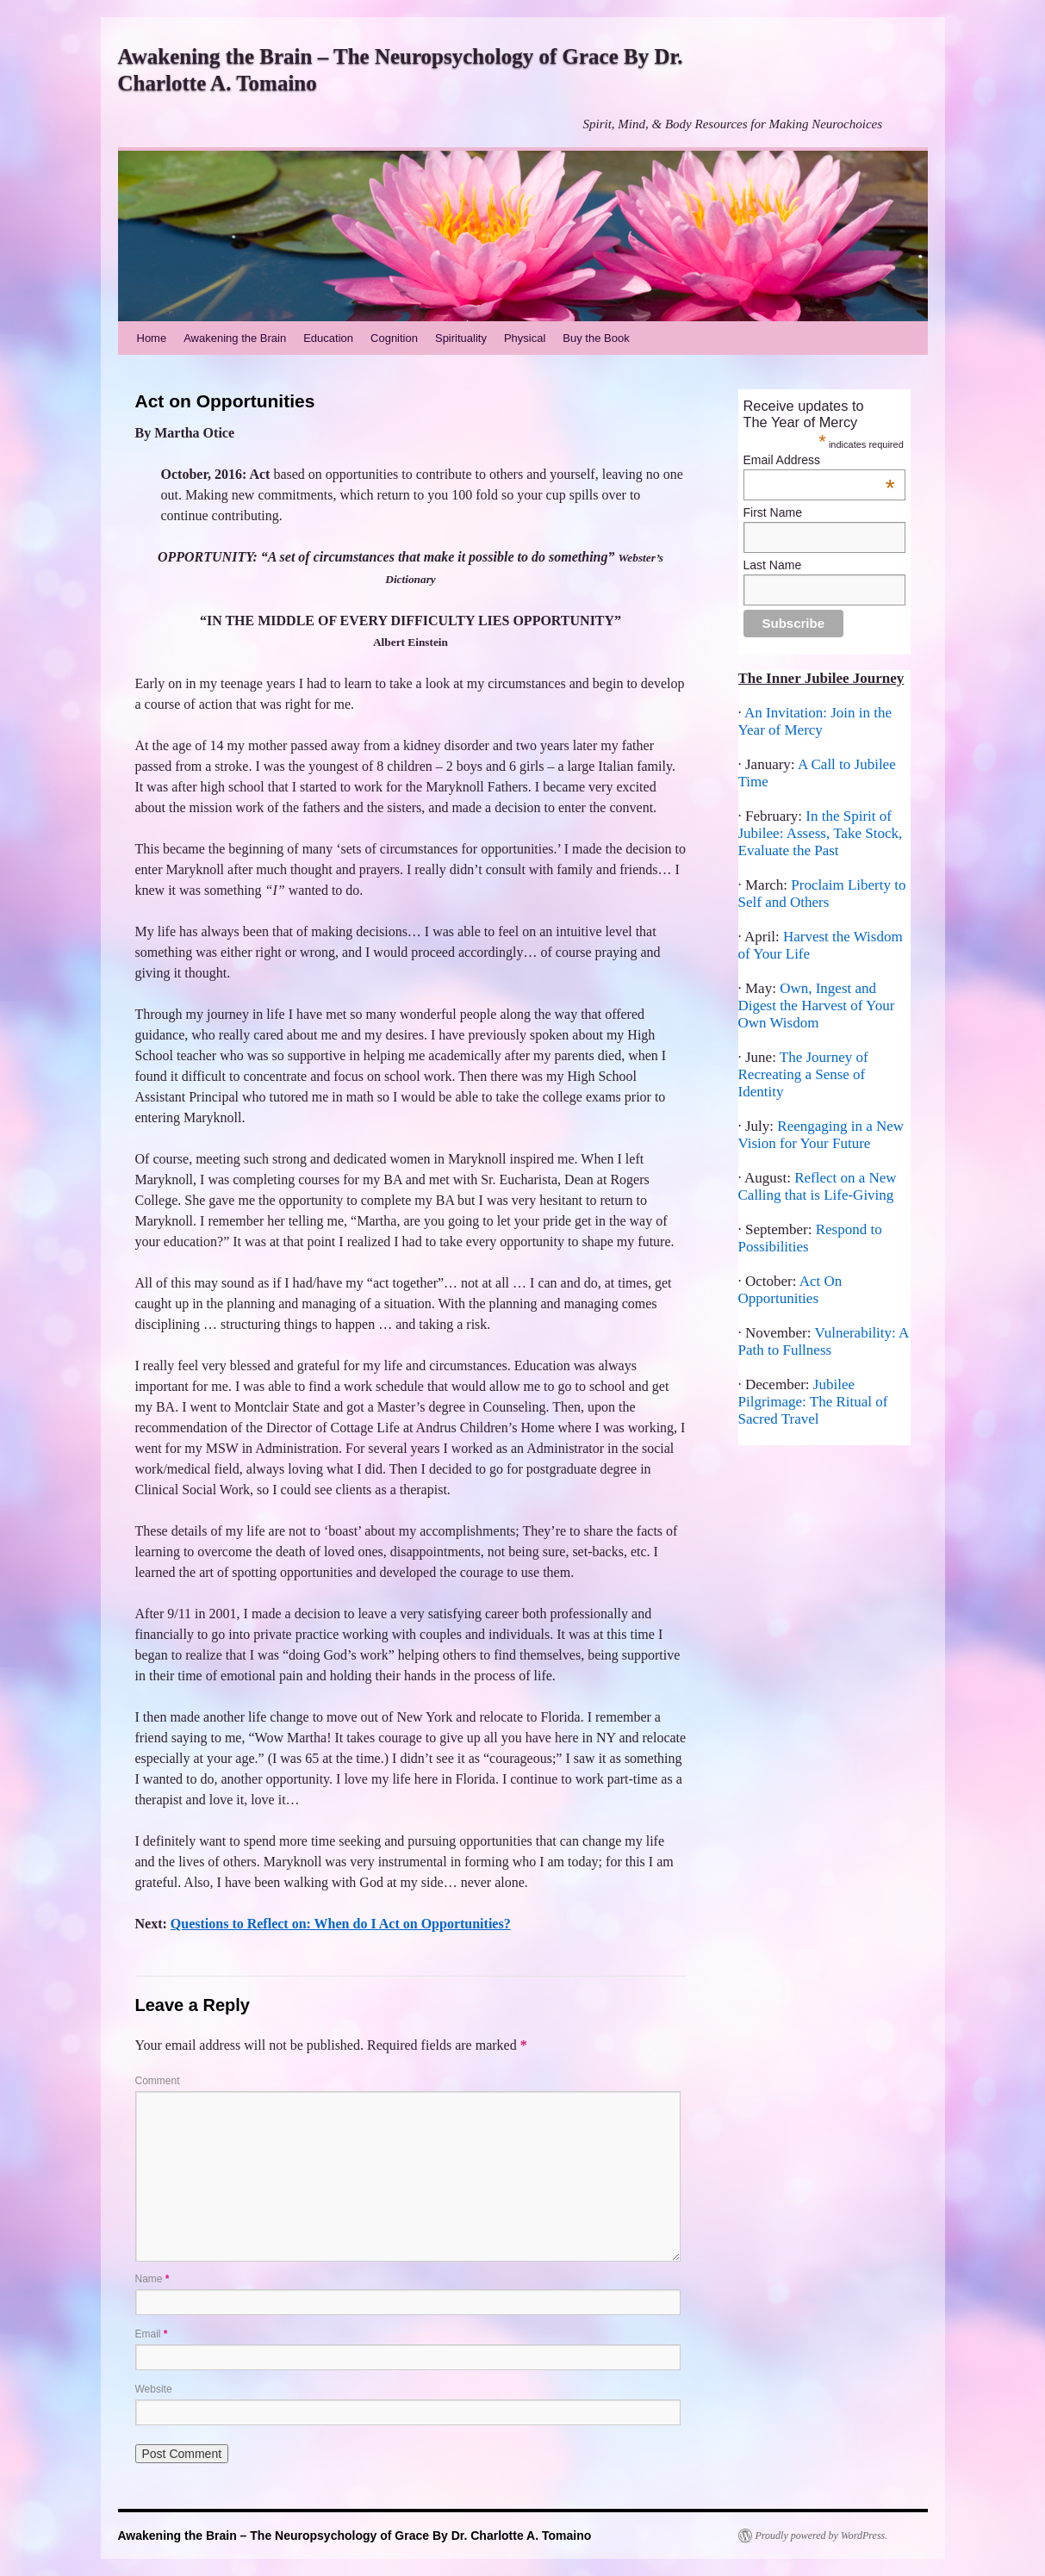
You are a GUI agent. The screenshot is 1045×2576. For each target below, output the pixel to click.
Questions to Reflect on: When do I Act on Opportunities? (341, 1923)
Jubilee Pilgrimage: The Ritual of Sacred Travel (813, 1401)
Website (153, 2389)
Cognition (394, 338)
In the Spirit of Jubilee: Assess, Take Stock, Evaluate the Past (820, 833)
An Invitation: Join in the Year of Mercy (815, 721)
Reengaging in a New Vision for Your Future (821, 1134)
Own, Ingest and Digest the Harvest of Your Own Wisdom (816, 1005)
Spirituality (461, 338)
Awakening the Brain (234, 338)
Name (152, 2279)
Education (328, 338)
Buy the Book (596, 338)
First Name (772, 512)
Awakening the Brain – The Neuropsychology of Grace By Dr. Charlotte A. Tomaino (355, 2535)
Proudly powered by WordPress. (822, 2535)
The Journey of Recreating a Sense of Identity (803, 1074)
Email (151, 2334)
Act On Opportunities (790, 1290)
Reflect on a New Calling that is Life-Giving (817, 1186)
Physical (524, 338)
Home (152, 338)
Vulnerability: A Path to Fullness (823, 1341)
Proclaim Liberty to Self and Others (822, 893)
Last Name (772, 565)
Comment (157, 2081)
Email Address (819, 460)
